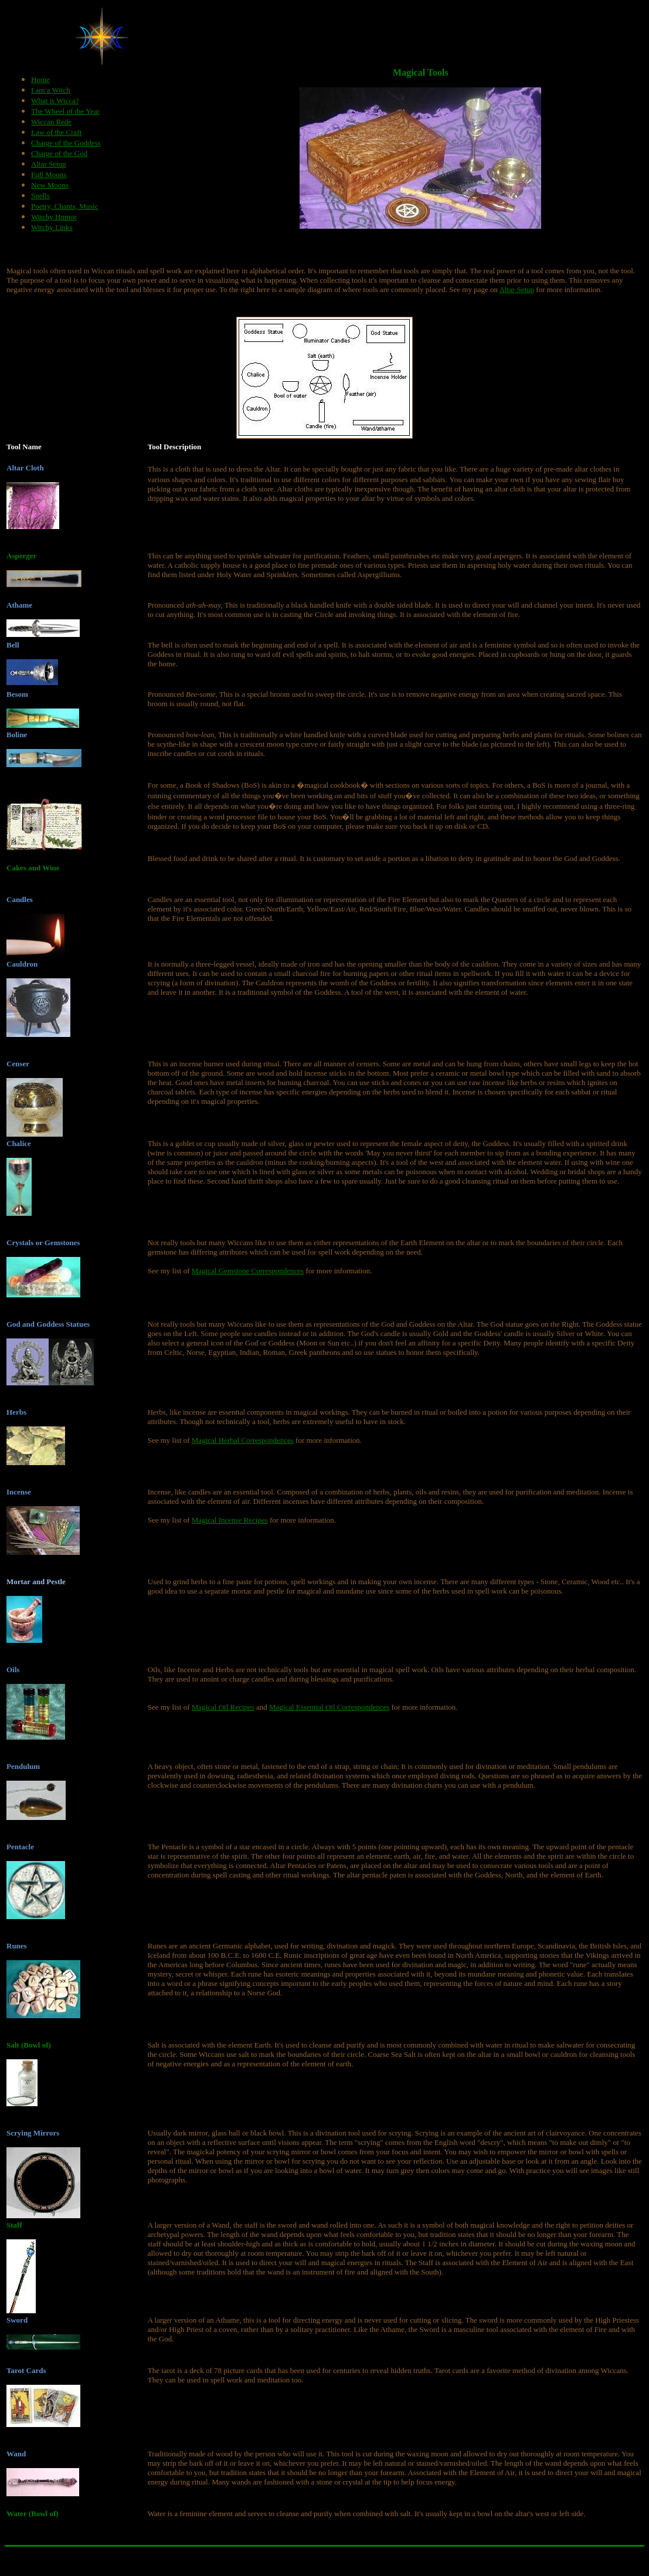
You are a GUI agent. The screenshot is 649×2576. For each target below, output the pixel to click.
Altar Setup (48, 164)
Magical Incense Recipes (230, 1520)
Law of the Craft (56, 132)
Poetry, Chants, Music (64, 206)
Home (40, 79)
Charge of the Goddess (66, 142)
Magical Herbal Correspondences (243, 1440)
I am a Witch (50, 90)
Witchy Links (52, 227)
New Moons (50, 185)
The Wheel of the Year (65, 111)
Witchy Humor (54, 216)
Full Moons (48, 174)
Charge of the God (59, 153)
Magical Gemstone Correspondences (248, 1270)
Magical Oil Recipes (223, 1707)
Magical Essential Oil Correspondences (329, 1707)
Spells (40, 195)
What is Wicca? (55, 100)
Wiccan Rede (51, 121)
